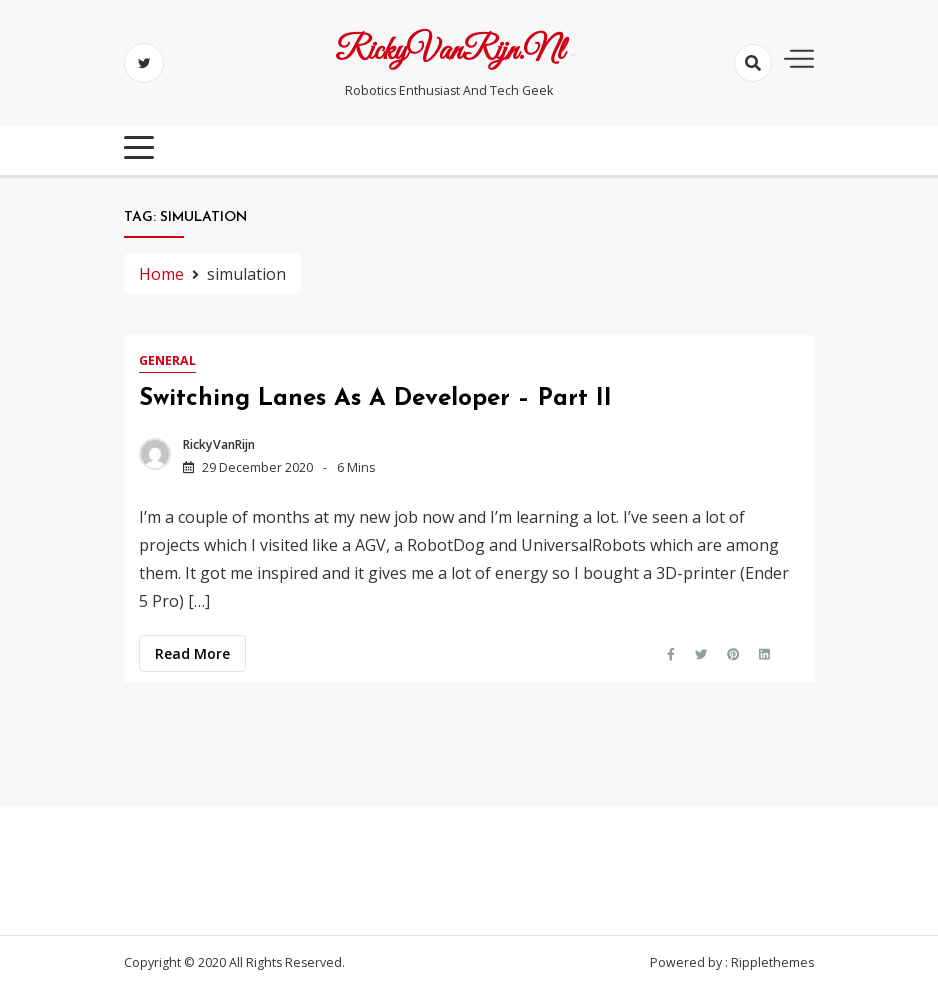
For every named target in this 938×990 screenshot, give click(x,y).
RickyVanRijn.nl (449, 52)
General (167, 360)
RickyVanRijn (219, 444)
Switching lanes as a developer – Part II (375, 399)
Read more (192, 653)
